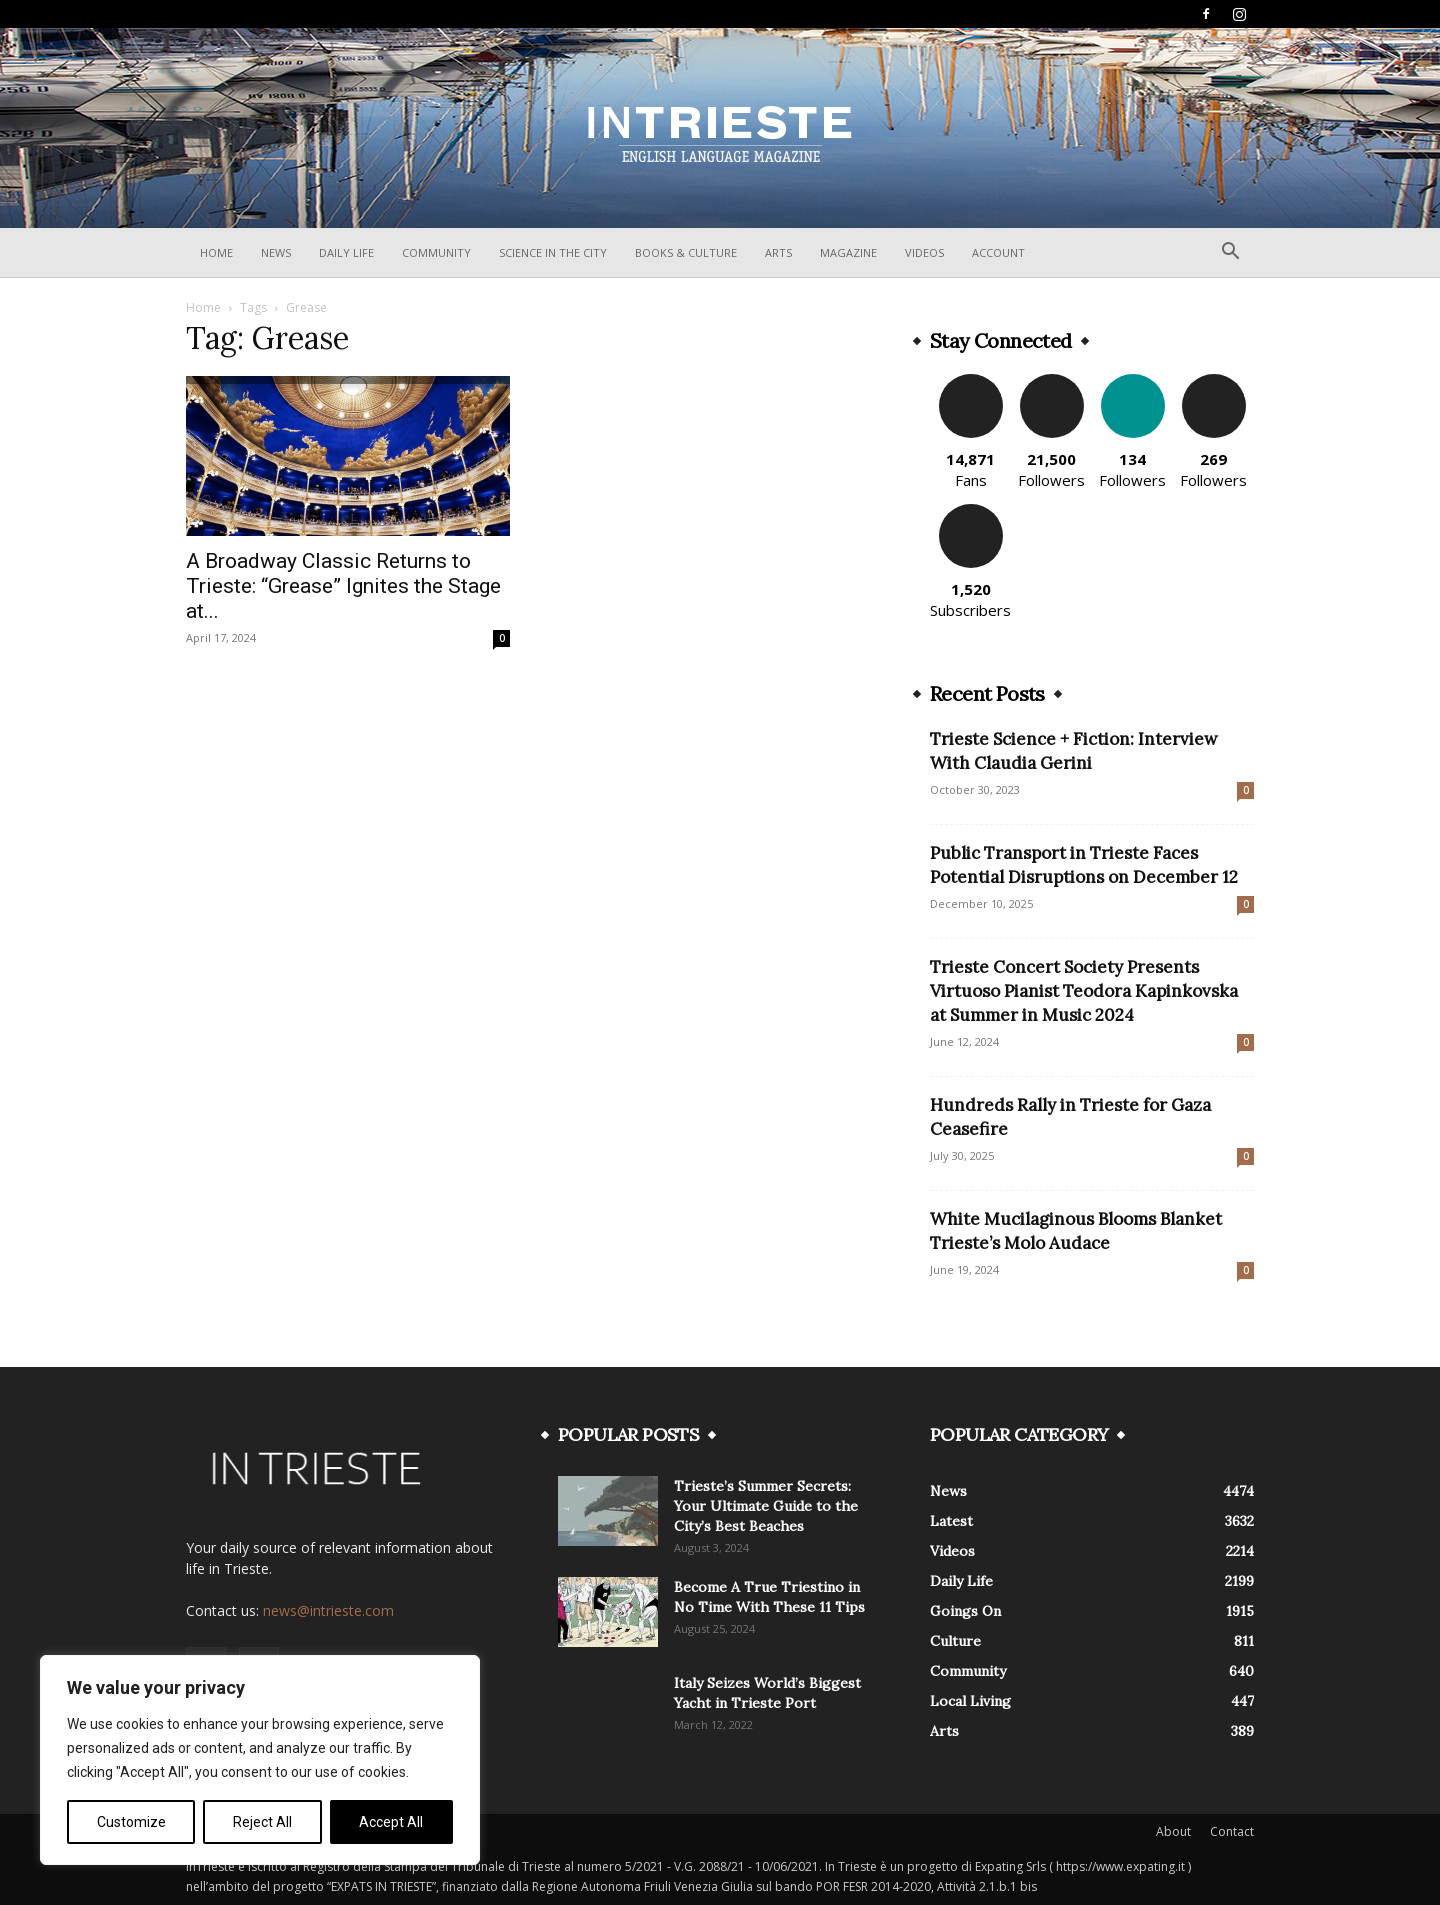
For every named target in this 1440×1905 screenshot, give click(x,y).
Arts (778, 252)
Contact (1232, 1831)
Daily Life (346, 252)
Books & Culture (686, 252)
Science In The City (553, 252)
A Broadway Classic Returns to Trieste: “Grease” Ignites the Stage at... (343, 586)
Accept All (391, 1822)
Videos (924, 252)
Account (998, 252)
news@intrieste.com (328, 1610)
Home (216, 252)
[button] (1230, 253)
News (276, 252)
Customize (131, 1822)
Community (436, 252)
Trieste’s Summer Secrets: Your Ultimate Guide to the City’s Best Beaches (766, 1506)
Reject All (262, 1822)
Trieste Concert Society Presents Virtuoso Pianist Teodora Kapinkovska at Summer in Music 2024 (1084, 991)
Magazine (848, 252)
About (1173, 1831)
